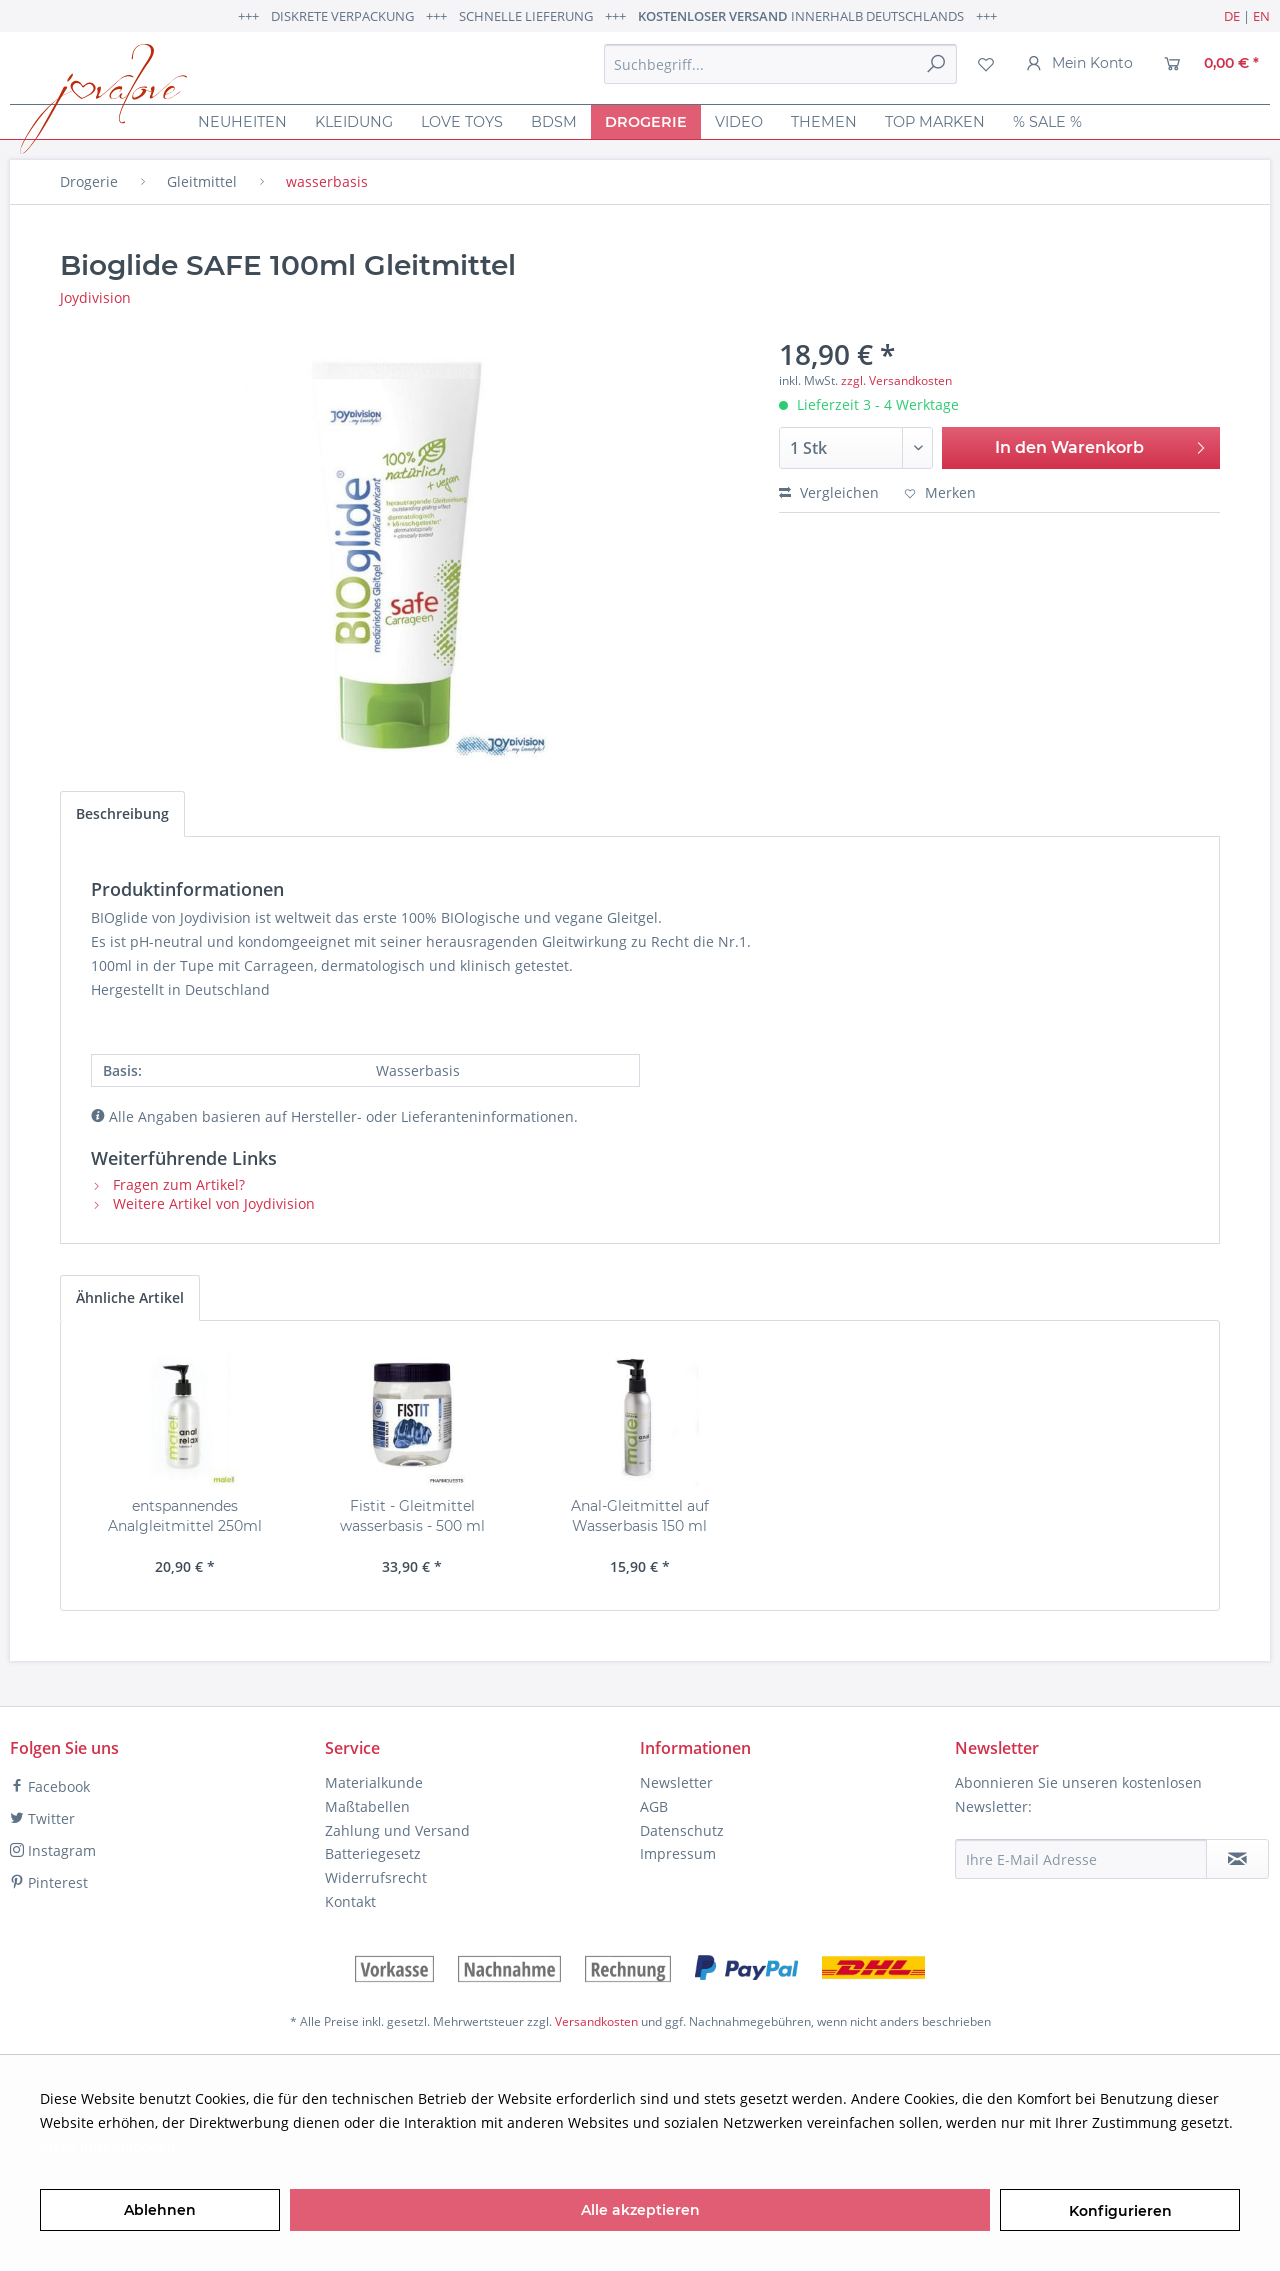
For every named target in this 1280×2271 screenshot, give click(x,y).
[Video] (739, 122)
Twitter (42, 1818)
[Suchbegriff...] (780, 64)
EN (1261, 16)
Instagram (53, 1850)
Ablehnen (160, 2210)
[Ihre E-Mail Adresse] (1081, 1859)
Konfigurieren (1120, 2211)
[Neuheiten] (242, 122)
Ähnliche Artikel (130, 1297)
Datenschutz (682, 1830)
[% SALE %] (1047, 122)
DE (1232, 16)
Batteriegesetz (373, 1853)
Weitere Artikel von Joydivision (203, 1203)
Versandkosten (596, 2021)
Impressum (678, 1853)
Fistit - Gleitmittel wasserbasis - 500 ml (412, 1516)
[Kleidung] (354, 122)
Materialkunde (374, 1782)
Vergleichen (829, 492)
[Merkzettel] (986, 64)
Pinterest (49, 1882)
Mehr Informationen (108, 2146)
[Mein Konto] (1079, 64)
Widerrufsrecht (376, 1877)
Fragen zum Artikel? (168, 1184)
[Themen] (824, 122)
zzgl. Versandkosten (896, 380)
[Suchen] (936, 64)
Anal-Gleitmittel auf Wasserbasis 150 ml (640, 1516)
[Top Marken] (935, 122)
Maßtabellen (367, 1806)
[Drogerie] (646, 122)
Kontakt (350, 1901)
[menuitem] (780, 64)
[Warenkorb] (1211, 64)
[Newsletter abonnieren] (1237, 1859)
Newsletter (676, 1782)
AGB (654, 1806)
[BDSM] (554, 122)
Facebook (50, 1786)
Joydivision (95, 297)
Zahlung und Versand (397, 1830)
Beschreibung (122, 813)
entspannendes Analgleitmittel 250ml (185, 1516)
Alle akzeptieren (640, 2210)
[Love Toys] (462, 122)
